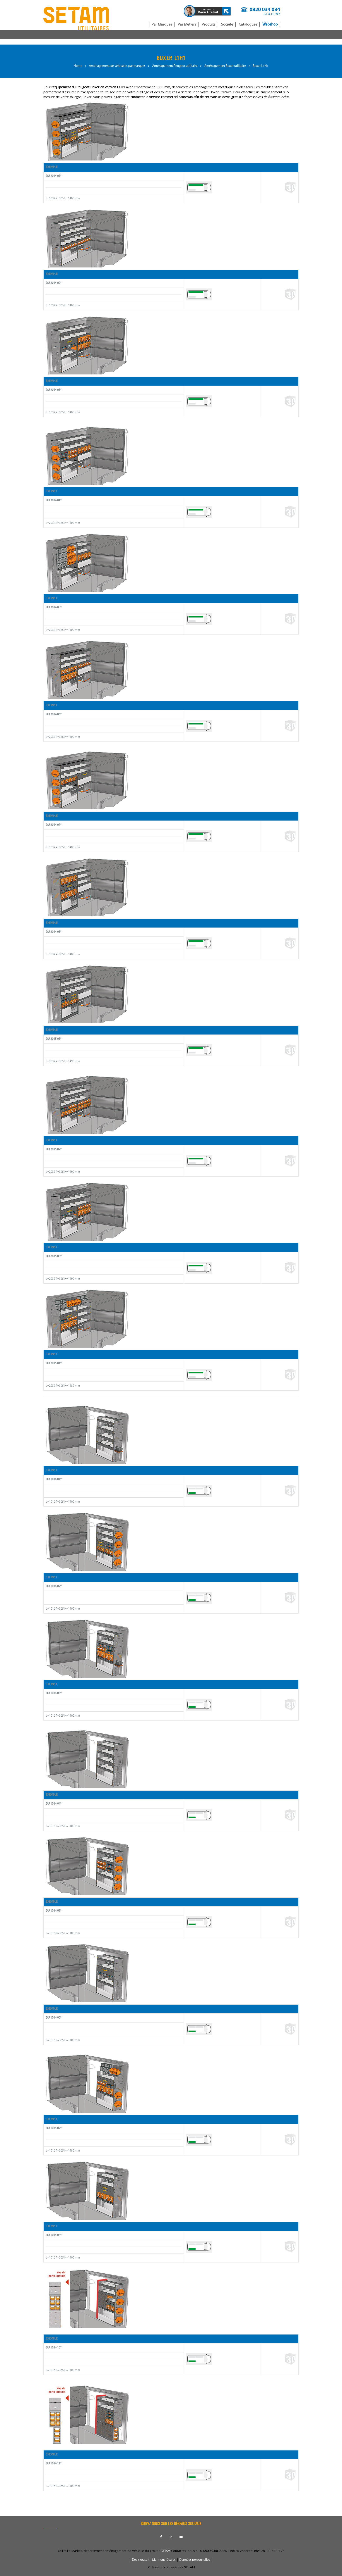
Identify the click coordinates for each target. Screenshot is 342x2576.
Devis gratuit (140, 2560)
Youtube (181, 2537)
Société (227, 24)
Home (78, 66)
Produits (208, 24)
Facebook (161, 2537)
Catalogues (248, 24)
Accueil (142, 24)
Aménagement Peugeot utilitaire (175, 66)
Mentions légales (164, 2560)
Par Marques (162, 24)
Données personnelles (194, 2560)
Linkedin (171, 2537)
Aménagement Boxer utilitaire (225, 66)
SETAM (165, 2551)
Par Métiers (187, 24)
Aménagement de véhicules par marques (117, 66)
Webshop (270, 24)
